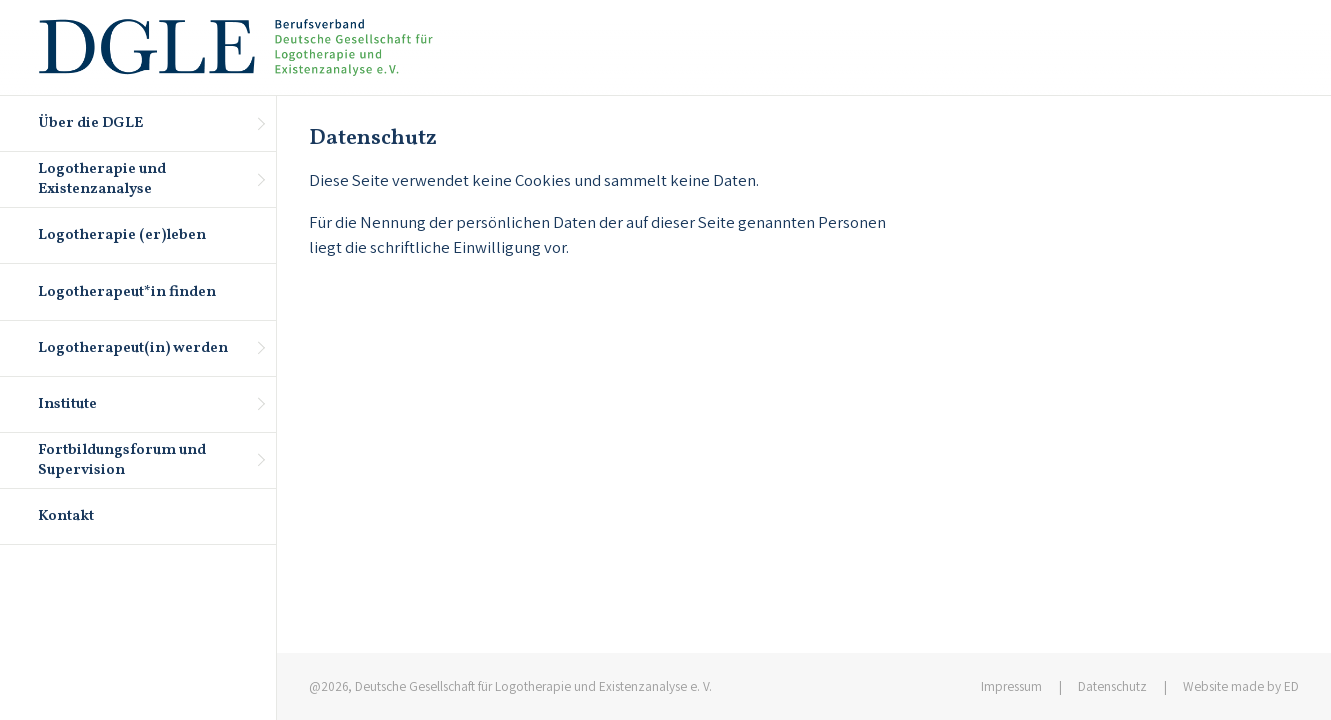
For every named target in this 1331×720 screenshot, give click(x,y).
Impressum (1011, 686)
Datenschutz (1112, 686)
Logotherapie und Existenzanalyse (103, 179)
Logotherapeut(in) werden (134, 348)
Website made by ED (1241, 686)
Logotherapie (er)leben (123, 235)
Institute (68, 404)
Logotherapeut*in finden (128, 292)
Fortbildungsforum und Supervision (123, 460)
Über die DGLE (91, 123)
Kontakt (67, 516)
